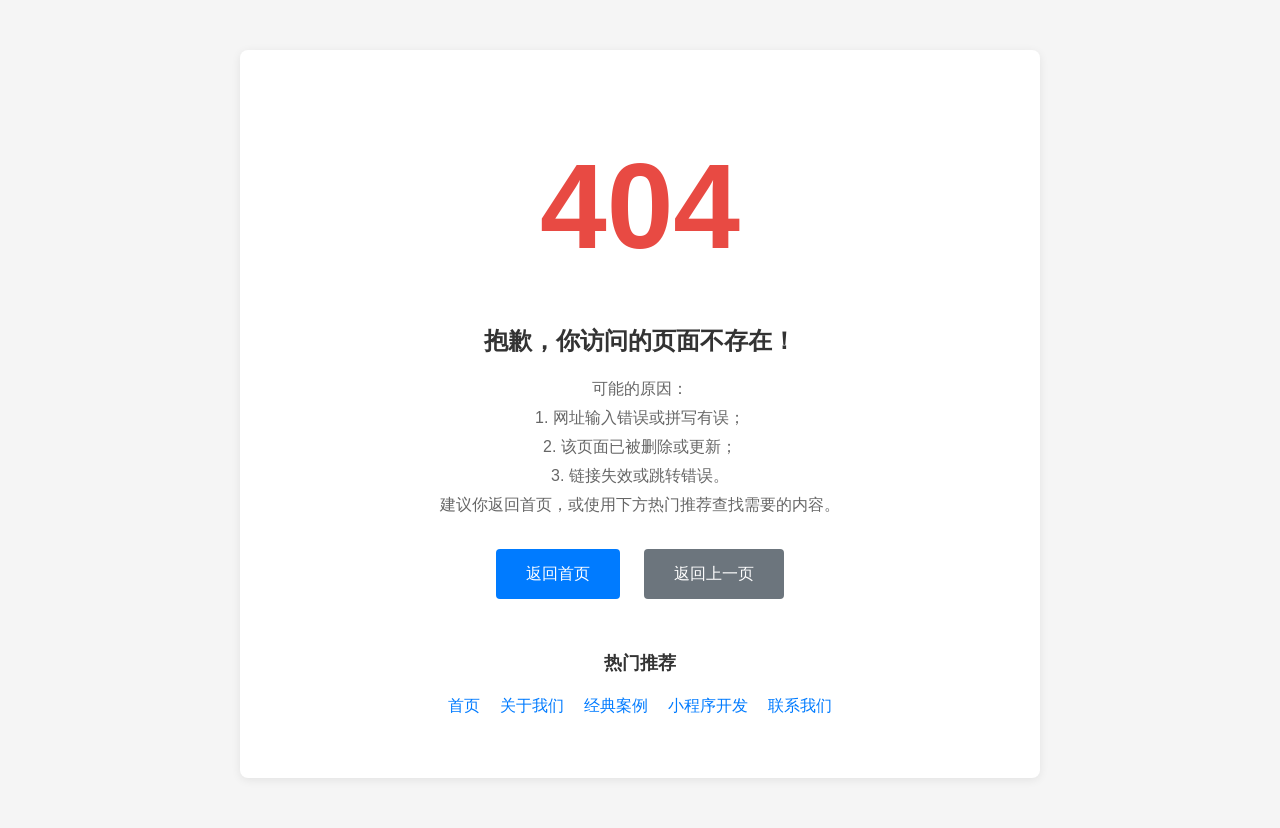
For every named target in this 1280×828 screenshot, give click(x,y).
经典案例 (616, 705)
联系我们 (800, 705)
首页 (464, 705)
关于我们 (532, 705)
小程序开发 (708, 705)
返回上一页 (714, 573)
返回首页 (558, 573)
